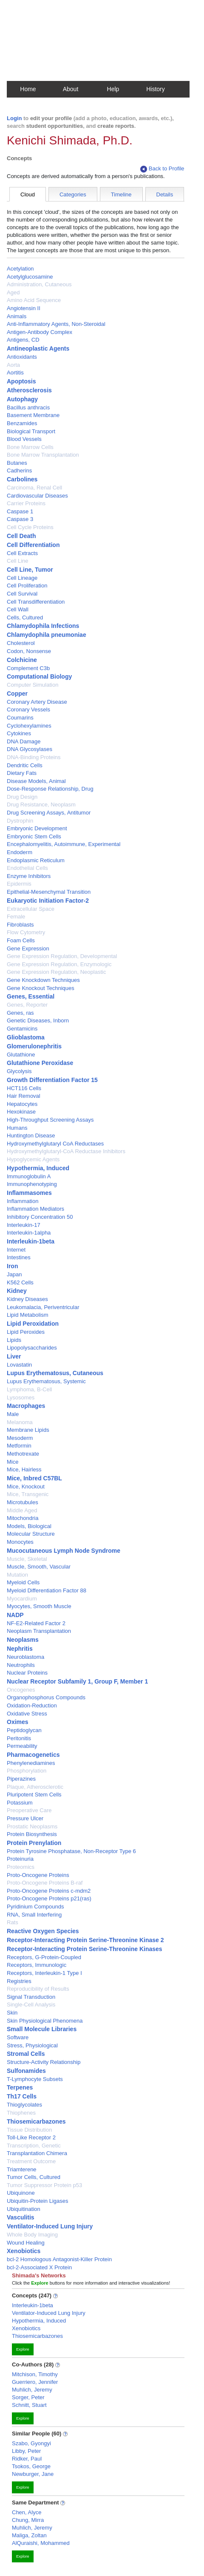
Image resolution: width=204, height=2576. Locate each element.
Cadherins (19, 470)
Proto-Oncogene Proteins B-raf (44, 1882)
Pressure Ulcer (25, 1818)
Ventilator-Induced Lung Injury (50, 2226)
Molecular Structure (31, 1534)
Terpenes (20, 2087)
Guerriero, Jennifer (35, 2382)
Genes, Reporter (27, 1005)
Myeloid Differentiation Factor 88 (46, 1590)
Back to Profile (162, 169)
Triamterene (22, 2169)
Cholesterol (21, 643)
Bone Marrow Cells (30, 447)
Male (13, 1414)
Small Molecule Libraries (41, 2029)
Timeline (121, 194)
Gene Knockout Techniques (40, 988)
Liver (14, 1356)
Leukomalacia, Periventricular (43, 1307)
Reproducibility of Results (38, 1989)
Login (14, 118)
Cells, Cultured (25, 617)
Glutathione (21, 1054)
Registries (19, 1981)
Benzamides (22, 423)
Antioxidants (22, 357)
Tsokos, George (31, 2466)
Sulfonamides (26, 2070)
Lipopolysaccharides (32, 1347)
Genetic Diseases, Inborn (38, 1020)
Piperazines (21, 1779)
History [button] (155, 89)
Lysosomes (20, 1397)
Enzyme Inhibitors (29, 876)
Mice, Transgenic (27, 1494)
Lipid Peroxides (26, 1332)
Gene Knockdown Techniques (43, 980)
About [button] (71, 89)
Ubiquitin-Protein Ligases (37, 2201)
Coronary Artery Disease (37, 702)
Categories (73, 194)
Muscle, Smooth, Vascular (39, 1566)
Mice (12, 1462)
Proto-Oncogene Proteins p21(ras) (49, 1898)
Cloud (27, 194)
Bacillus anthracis (28, 407)
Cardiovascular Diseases (37, 495)
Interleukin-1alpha (29, 1232)
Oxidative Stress (27, 1713)
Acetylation (20, 268)
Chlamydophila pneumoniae (46, 634)
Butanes (17, 463)
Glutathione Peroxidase (40, 1062)
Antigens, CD (23, 340)
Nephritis (20, 1648)
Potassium (20, 1802)
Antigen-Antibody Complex (39, 332)
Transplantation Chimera (37, 2153)
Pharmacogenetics (33, 1754)
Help (113, 89)
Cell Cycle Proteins (30, 527)
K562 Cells (20, 1282)
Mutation (17, 1575)
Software (17, 2037)
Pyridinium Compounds (35, 1906)
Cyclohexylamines (29, 725)
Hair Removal (23, 1096)
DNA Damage (23, 741)
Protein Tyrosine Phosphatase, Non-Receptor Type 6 (71, 1851)
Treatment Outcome (31, 2161)
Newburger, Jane (33, 2474)
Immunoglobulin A (29, 1176)
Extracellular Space (30, 909)
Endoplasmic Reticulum (36, 860)
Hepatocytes (22, 1104)
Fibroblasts (20, 924)
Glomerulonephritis (34, 1046)
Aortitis (15, 372)
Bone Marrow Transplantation (43, 455)
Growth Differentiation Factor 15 (52, 1079)
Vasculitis (20, 2217)
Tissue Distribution (29, 2130)
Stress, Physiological (32, 2045)
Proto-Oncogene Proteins (38, 1875)
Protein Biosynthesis (32, 1834)
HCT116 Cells (24, 1088)
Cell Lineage (22, 578)
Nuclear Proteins (27, 1672)
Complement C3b (28, 668)
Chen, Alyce (26, 2512)
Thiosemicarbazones (36, 2121)
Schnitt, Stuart (29, 2405)
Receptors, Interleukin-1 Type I (44, 1973)
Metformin (19, 1445)
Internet (16, 1249)
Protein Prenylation (34, 1842)
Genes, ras (20, 1013)
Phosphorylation (26, 1770)
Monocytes (20, 1542)
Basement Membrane (33, 415)
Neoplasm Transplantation (39, 1631)
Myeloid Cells (23, 1582)
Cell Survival (22, 593)
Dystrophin (20, 820)
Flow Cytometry (26, 932)
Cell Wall (17, 609)
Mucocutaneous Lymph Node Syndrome (63, 1550)
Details (164, 194)
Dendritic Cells (24, 765)
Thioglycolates (24, 2104)
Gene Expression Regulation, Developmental (62, 956)
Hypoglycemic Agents (33, 1159)
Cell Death (21, 535)
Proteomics (20, 1867)
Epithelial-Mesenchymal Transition (49, 892)
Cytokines (19, 733)
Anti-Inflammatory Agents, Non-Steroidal (56, 324)
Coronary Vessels (28, 709)
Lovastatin (19, 1364)
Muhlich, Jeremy (32, 2389)
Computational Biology (39, 676)
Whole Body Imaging (32, 2234)
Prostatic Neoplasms (32, 1826)
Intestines (19, 1257)
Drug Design (22, 797)
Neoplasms (23, 1639)
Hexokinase (21, 1111)
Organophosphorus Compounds (46, 1697)
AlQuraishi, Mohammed (41, 2543)
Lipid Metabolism (27, 1315)
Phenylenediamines (31, 1763)
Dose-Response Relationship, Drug (50, 789)
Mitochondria (22, 1518)
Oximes (17, 1721)
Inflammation (22, 1201)
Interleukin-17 (23, 1225)
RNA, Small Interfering (34, 1914)
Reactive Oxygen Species (43, 1931)
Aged (13, 292)
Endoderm (19, 852)
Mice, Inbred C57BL (34, 1478)
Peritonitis (19, 1738)
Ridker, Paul (27, 2458)
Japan (14, 1274)
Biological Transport (31, 431)
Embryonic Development (37, 828)
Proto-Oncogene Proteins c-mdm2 (49, 1891)
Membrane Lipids (28, 1430)
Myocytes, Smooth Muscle (39, 1606)
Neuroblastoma (25, 1657)
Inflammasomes (29, 1192)
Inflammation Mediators (35, 1209)
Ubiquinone (21, 2193)
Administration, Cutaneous (39, 284)
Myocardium (22, 1598)
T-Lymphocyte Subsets (35, 2079)
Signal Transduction (31, 1997)
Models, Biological (29, 1526)
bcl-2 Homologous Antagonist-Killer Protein (59, 2259)
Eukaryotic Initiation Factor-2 (48, 900)
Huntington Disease (31, 1135)
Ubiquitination (23, 2209)
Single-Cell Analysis (31, 2004)
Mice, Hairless (24, 1469)
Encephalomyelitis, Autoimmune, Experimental (63, 844)
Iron (12, 1266)
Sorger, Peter (28, 2397)
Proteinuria (20, 1859)
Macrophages (26, 1405)
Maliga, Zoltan (29, 2535)
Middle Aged (22, 1510)
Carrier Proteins (26, 503)
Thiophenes (21, 2113)
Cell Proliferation (27, 585)
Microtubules (22, 1502)
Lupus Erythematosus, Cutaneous (55, 1373)
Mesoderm (20, 1438)
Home (28, 89)
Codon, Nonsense (29, 651)
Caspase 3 (20, 519)
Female (16, 916)
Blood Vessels (24, 439)
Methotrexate (23, 1454)
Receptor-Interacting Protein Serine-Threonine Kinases (84, 1949)
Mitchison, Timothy (35, 2374)
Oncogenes (21, 1690)
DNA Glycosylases (29, 749)
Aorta (13, 365)
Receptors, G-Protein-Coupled (44, 1957)
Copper (17, 693)
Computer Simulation (32, 685)
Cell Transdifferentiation (36, 602)
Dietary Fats (22, 773)
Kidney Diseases (27, 1299)
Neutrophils (21, 1665)
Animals (16, 316)
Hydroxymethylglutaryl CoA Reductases (55, 1143)
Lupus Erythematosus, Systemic (46, 1381)
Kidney (17, 1290)
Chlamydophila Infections (43, 625)
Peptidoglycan (24, 1730)
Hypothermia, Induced (38, 1168)
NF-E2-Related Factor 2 (36, 1623)
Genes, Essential (30, 996)
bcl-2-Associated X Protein (39, 2267)
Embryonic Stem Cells (34, 836)
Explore (22, 2349)
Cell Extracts (22, 553)
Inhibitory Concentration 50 (40, 1217)
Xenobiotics (23, 2251)
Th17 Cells (22, 2096)
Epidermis (19, 884)
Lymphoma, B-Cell (29, 1389)
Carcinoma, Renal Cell (34, 487)
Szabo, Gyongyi (31, 2443)
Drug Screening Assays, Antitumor (49, 812)
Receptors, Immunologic (36, 1965)
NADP (15, 1615)
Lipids (14, 1340)
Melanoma (20, 1422)
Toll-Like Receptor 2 (31, 2137)
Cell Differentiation (33, 544)
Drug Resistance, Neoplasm (41, 804)
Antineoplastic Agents (38, 348)
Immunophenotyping (32, 1184)
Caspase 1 (20, 511)
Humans (17, 1128)
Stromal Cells (26, 2053)
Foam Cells (21, 940)
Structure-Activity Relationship (43, 2062)
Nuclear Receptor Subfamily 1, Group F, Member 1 (77, 1681)
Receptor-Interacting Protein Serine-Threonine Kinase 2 (85, 1940)
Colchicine (22, 659)
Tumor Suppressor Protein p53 (44, 2185)
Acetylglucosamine (30, 276)
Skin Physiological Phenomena (45, 2021)
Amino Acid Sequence (34, 300)
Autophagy (22, 399)
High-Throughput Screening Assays (50, 1120)
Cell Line (17, 561)
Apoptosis (21, 381)
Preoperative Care (29, 1810)
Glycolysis (19, 1071)
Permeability (22, 1746)
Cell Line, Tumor (30, 569)
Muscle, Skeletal (27, 1559)
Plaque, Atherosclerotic (35, 1787)
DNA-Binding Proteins (33, 757)
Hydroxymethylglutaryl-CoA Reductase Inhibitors (66, 1151)
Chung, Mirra (28, 2520)
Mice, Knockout (26, 1486)
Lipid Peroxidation (33, 1323)
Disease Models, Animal (36, 781)
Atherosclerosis (29, 390)
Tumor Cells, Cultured (33, 2177)
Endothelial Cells (27, 868)
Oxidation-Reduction (32, 1705)
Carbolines (22, 479)
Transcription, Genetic (34, 2145)
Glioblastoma (26, 1037)
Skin (12, 2012)
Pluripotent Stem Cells (34, 1794)
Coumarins (20, 717)
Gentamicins (22, 1028)
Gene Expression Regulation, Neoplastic (56, 972)
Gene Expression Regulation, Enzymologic (59, 964)
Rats (12, 1922)
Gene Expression (28, 948)
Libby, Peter (26, 2451)
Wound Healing (26, 2242)
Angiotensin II (23, 308)
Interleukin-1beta (30, 1241)
